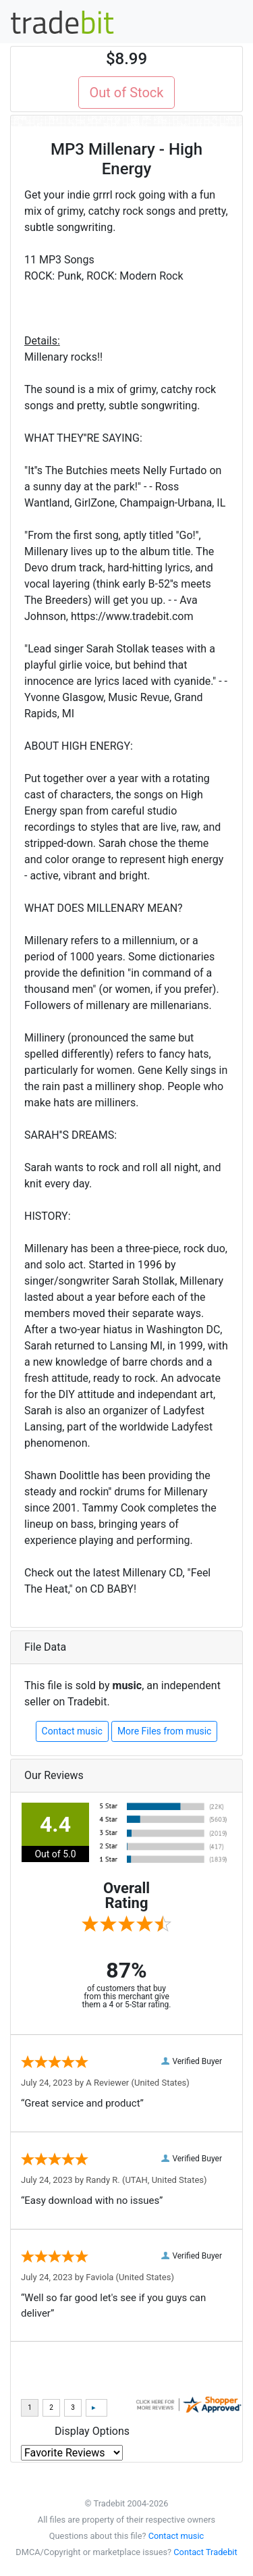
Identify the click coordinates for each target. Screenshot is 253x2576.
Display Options (92, 2431)
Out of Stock (127, 92)
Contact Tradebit (205, 2552)
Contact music (72, 1731)
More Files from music (164, 1731)
